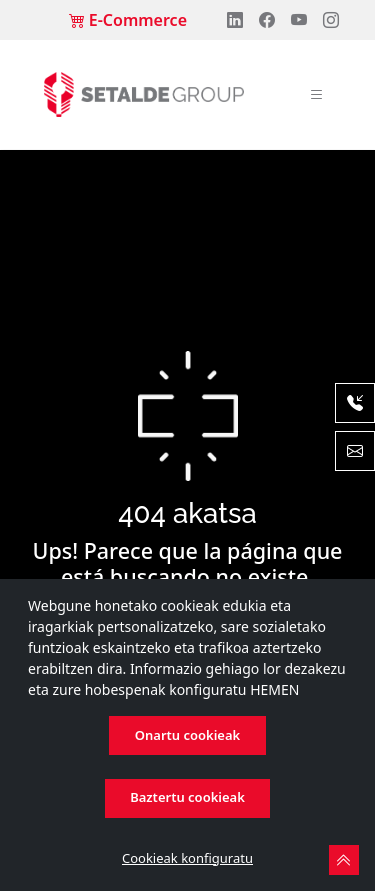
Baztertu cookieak (187, 797)
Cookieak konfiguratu (187, 858)
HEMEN (274, 689)
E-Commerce (128, 20)
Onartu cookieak (187, 735)
